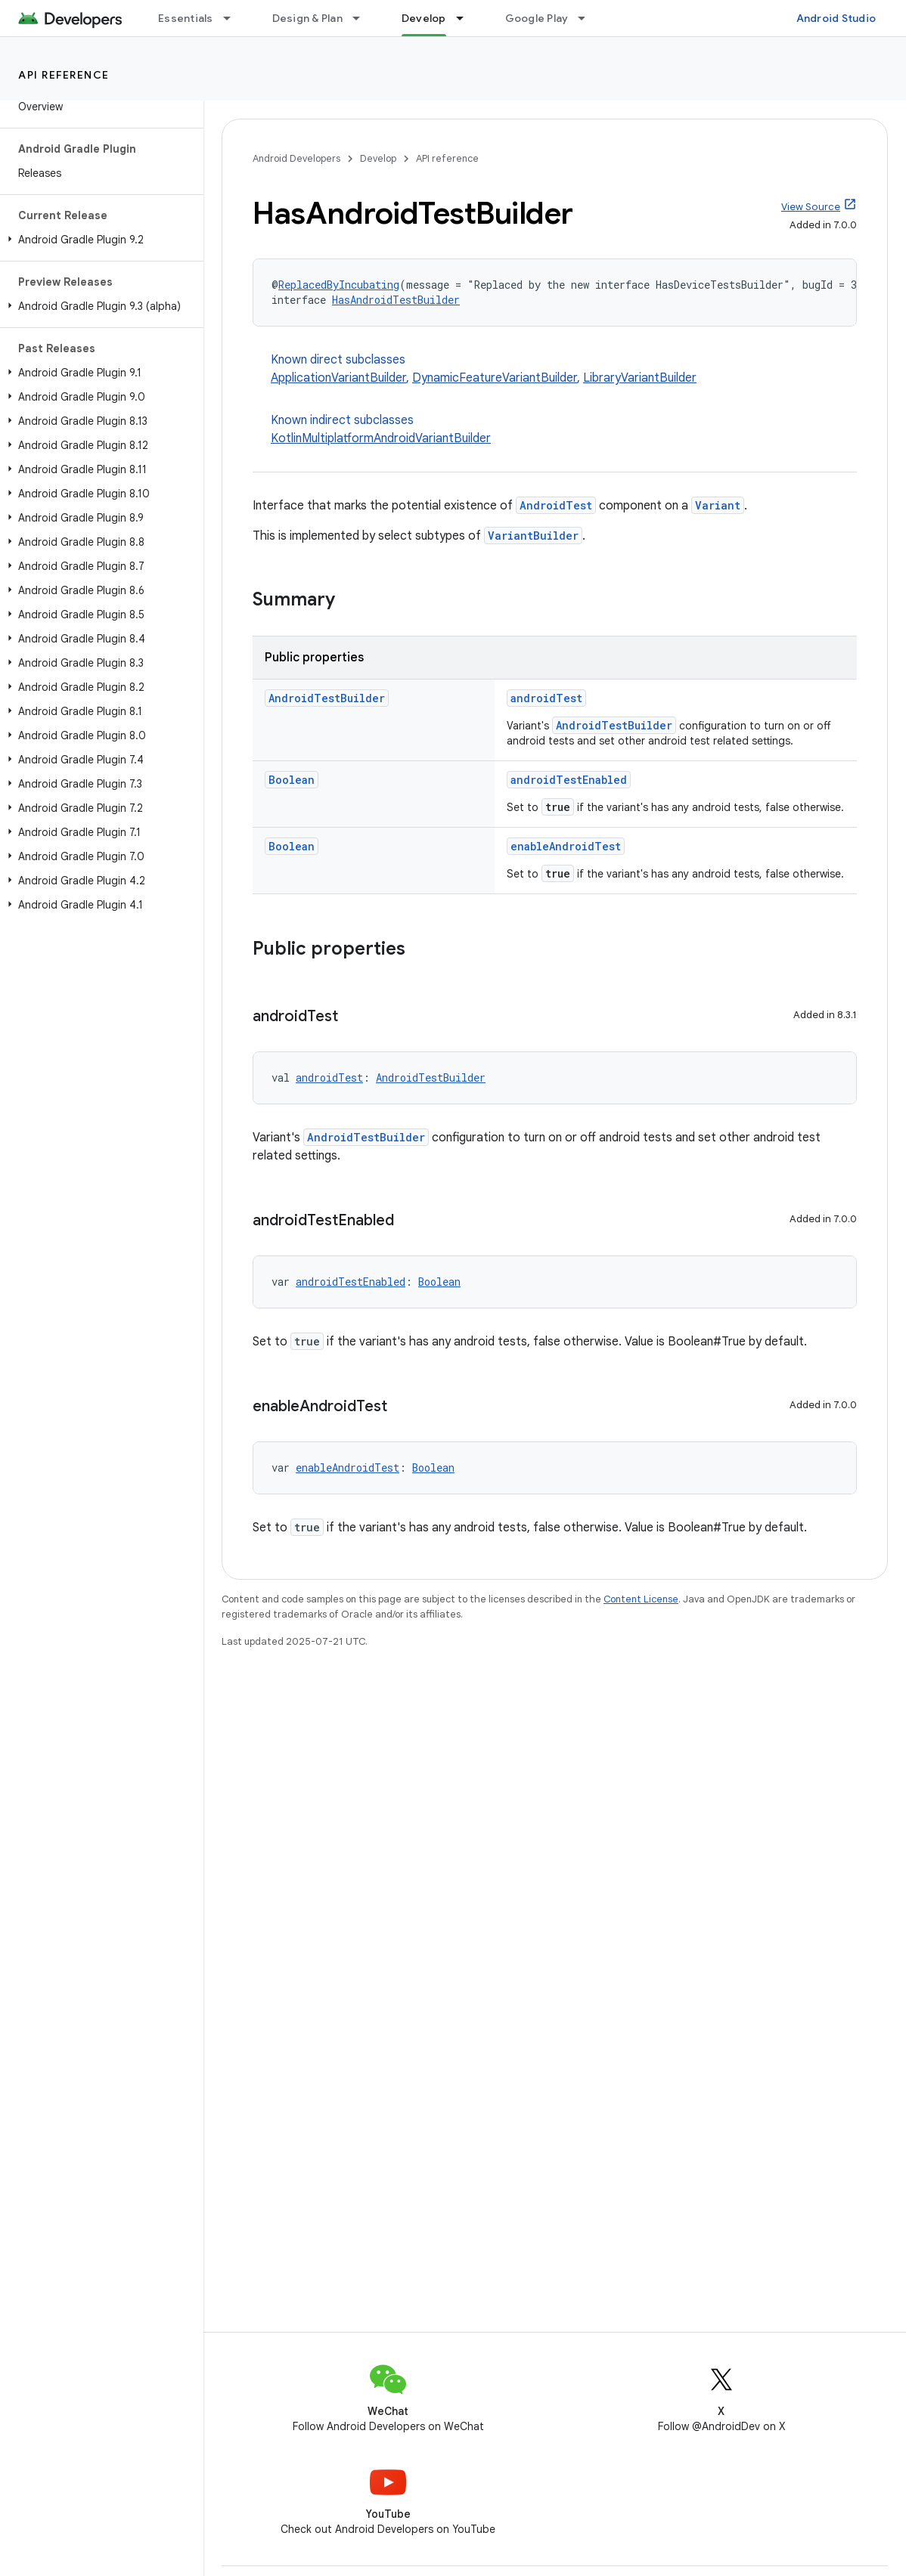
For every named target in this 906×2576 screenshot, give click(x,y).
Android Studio (836, 18)
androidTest (546, 698)
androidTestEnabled (568, 779)
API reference (64, 75)
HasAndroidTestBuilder (396, 300)
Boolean (291, 779)
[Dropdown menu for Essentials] (233, 18)
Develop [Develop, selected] (424, 18)
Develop (378, 158)
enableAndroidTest (565, 846)
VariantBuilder (533, 535)
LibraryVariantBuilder (640, 377)
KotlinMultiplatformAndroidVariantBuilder (381, 438)
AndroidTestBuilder (326, 698)
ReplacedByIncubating (338, 284)
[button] (98, 240)
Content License (640, 1599)
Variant (717, 505)
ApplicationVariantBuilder (338, 377)
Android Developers (296, 158)
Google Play (537, 18)
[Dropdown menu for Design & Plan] (363, 18)
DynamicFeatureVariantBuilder (494, 377)
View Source (810, 206)
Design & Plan (307, 18)
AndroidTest (556, 505)
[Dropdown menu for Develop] (466, 18)
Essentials (185, 18)
